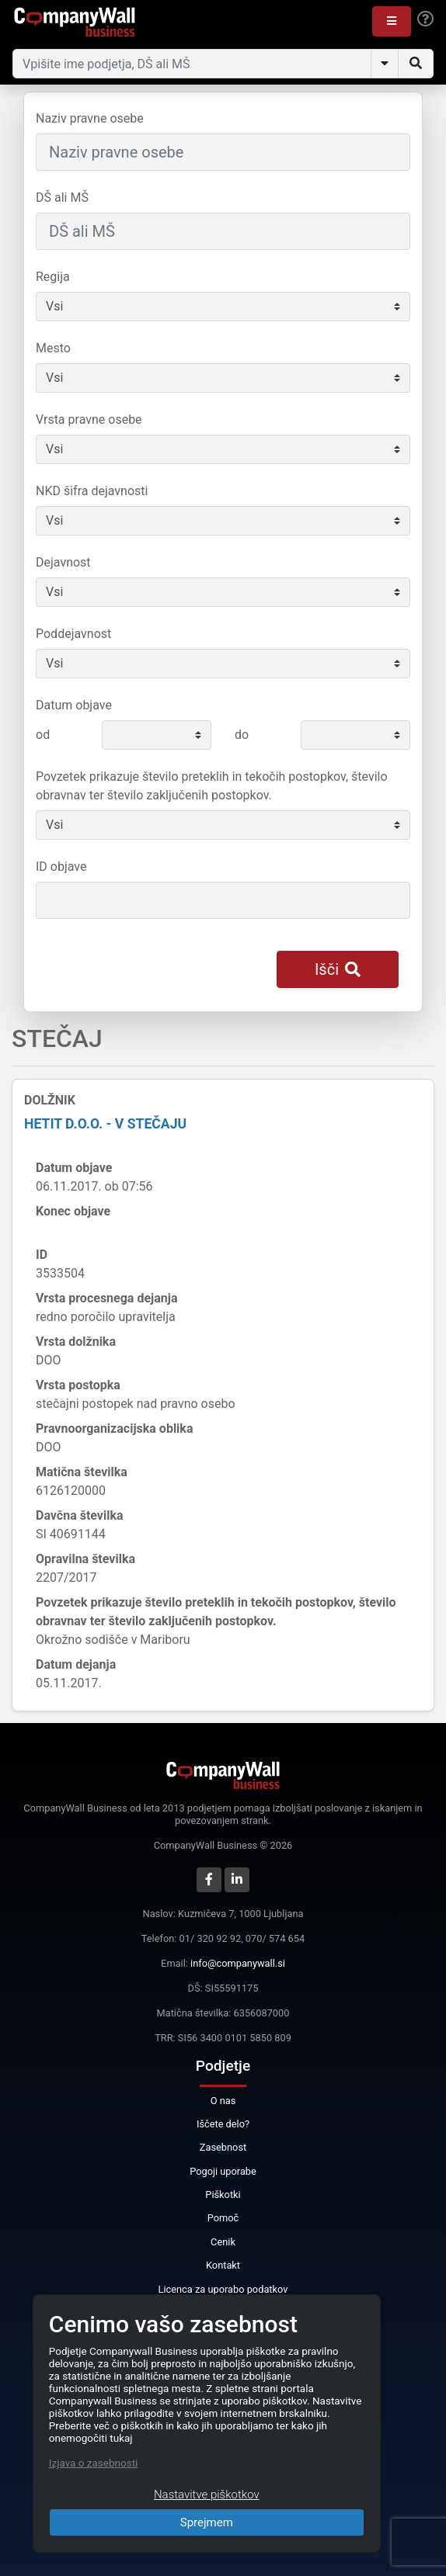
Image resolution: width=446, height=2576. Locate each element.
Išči (338, 969)
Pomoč (223, 2218)
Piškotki (222, 2194)
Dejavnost (63, 562)
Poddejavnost (73, 633)
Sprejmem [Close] (206, 2522)
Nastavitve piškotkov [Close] (207, 2494)
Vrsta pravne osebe (89, 419)
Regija (53, 276)
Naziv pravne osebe (90, 118)
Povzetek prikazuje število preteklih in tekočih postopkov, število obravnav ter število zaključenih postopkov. (212, 786)
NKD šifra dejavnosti (92, 491)
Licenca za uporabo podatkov (223, 2289)
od (43, 734)
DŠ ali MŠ (62, 197)
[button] (391, 21)
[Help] (425, 19)
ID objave (61, 866)
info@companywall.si (237, 1963)
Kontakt (223, 2265)
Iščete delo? (223, 2124)
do (242, 734)
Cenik (223, 2242)
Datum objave (74, 705)
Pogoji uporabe (223, 2171)
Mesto (53, 348)
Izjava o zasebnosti (93, 2462)
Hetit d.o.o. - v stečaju (105, 1124)
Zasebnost (223, 2147)
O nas (223, 2100)
